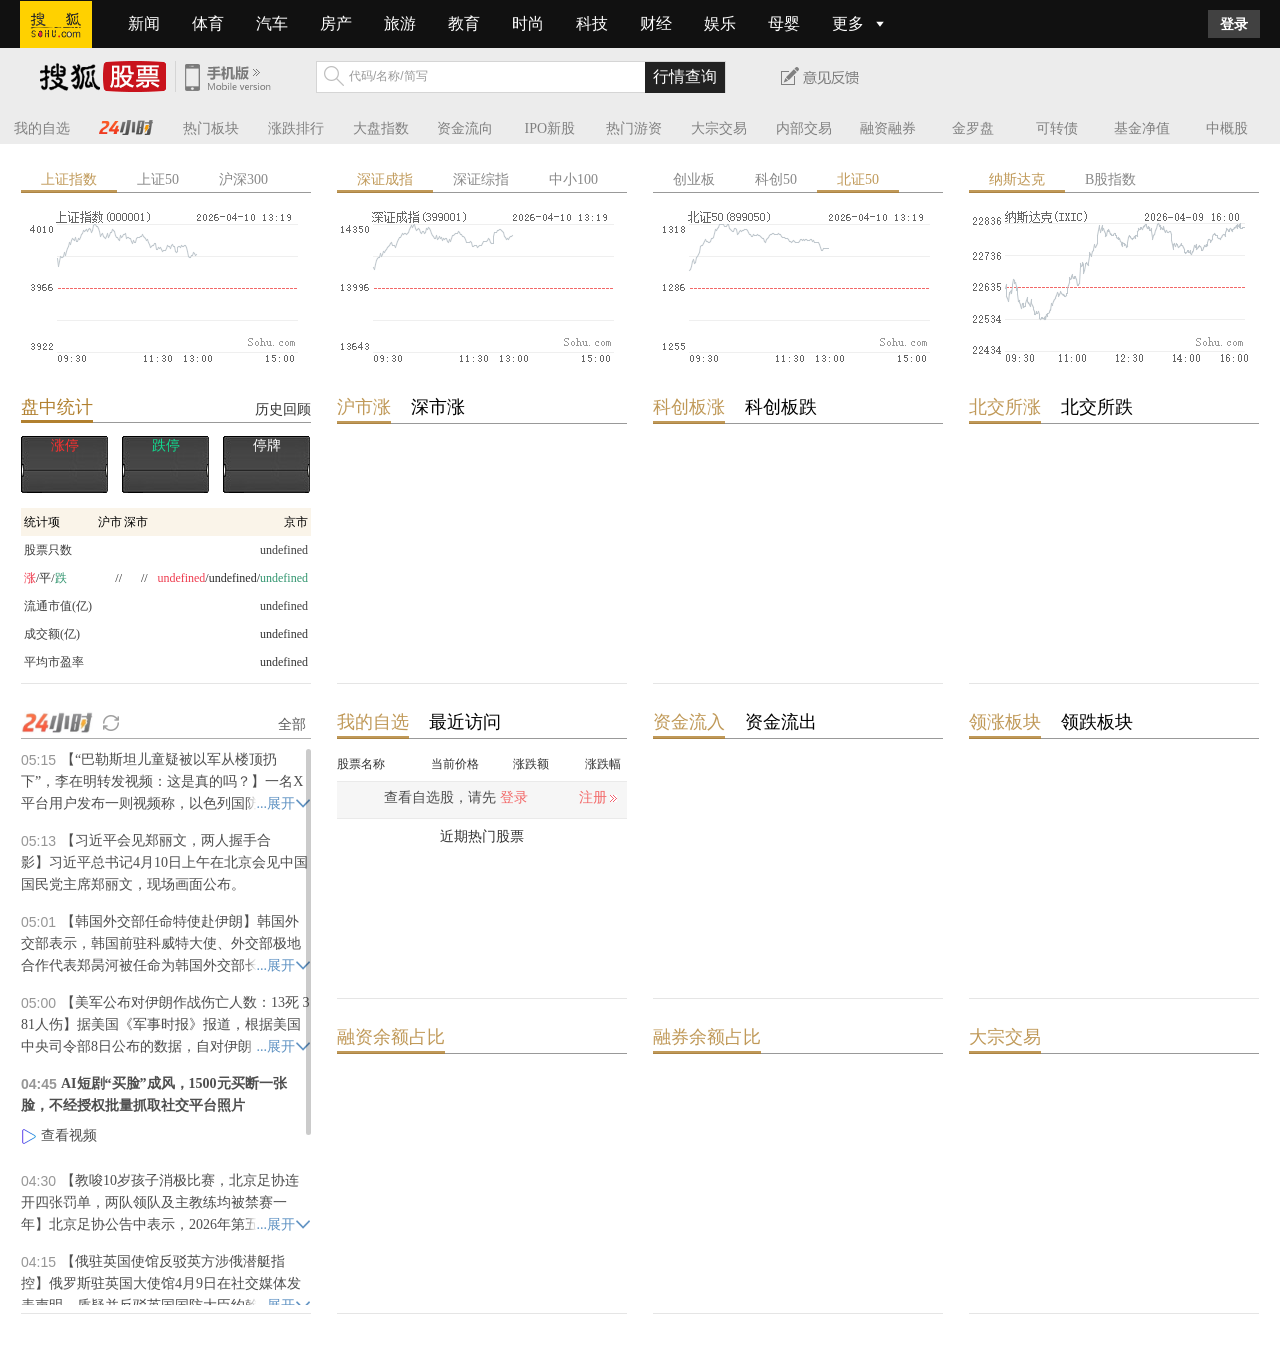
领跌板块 (1097, 722)
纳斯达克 (1017, 179)
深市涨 (438, 407)
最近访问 (465, 722)
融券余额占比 (707, 1037)
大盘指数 (381, 128)
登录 (1234, 24)
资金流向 (465, 128)
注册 (593, 797)
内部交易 (804, 128)
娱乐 (720, 23)
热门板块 (211, 128)
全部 (292, 724)
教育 (464, 23)
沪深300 (243, 179)
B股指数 (1110, 179)
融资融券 (888, 128)
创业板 (694, 179)
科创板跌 (781, 407)
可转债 (1057, 128)
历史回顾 (283, 409)
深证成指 (385, 179)
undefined (284, 634)
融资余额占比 (391, 1037)
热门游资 (634, 128)
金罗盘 (973, 128)
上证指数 (69, 179)
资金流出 (781, 722)
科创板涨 (689, 407)
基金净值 (1142, 128)
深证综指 (481, 179)
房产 (336, 23)
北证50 (858, 179)
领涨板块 (1005, 722)
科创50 (776, 179)
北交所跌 (1097, 407)
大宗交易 (719, 128)
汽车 (272, 23)
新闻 (144, 23)
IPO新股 (550, 128)
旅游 (400, 23)
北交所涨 (1005, 407)
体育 (208, 23)
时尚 (528, 23)
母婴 (784, 23)
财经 (656, 23)
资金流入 (689, 722)
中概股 (1227, 128)
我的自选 (42, 128)
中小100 (573, 179)
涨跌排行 (296, 128)
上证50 (158, 179)
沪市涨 (364, 407)
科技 (592, 23)
